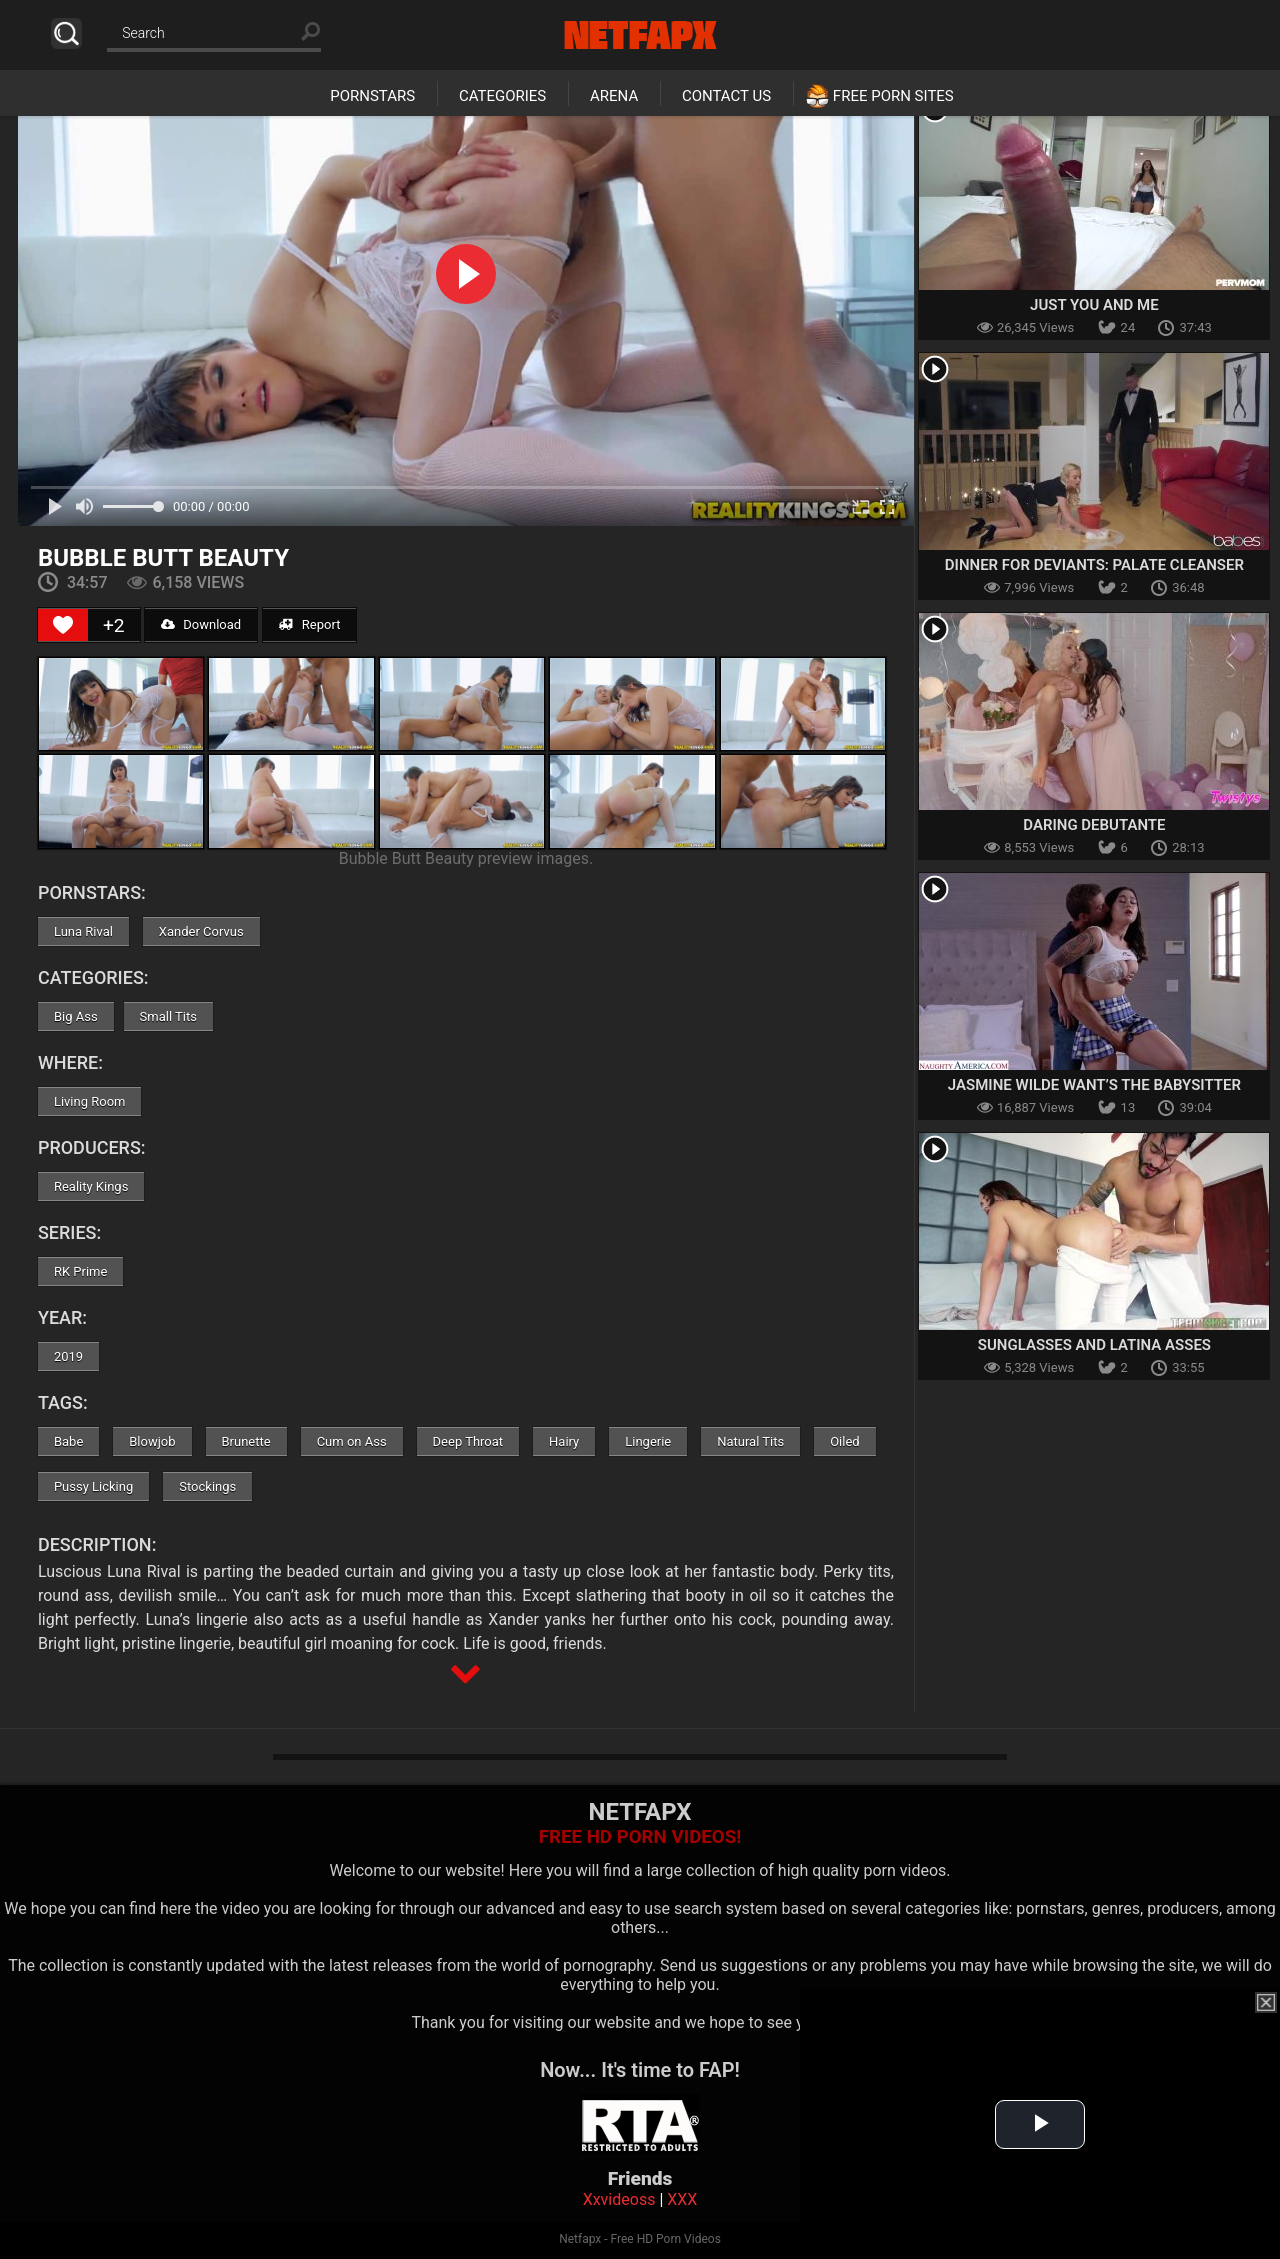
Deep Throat (468, 1441)
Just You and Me (1094, 305)
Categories (502, 96)
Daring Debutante (1094, 825)
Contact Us (726, 96)
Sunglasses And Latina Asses (1094, 1345)
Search (66, 33)
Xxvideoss (619, 2199)
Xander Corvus (201, 931)
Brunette (246, 1441)
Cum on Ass (352, 1441)
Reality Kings (91, 1186)
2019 (68, 1356)
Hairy (564, 1441)
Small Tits (168, 1016)
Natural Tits (750, 1441)
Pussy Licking (93, 1486)
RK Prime (80, 1271)
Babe (68, 1441)
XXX (682, 2199)
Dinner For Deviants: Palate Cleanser (1094, 565)
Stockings (207, 1486)
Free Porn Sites (893, 96)
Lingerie (648, 1441)
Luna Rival (83, 931)
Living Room (90, 1101)
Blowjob (152, 1441)
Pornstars (372, 96)
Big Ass (76, 1016)
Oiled (845, 1441)
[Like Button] (63, 625)
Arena (614, 96)
